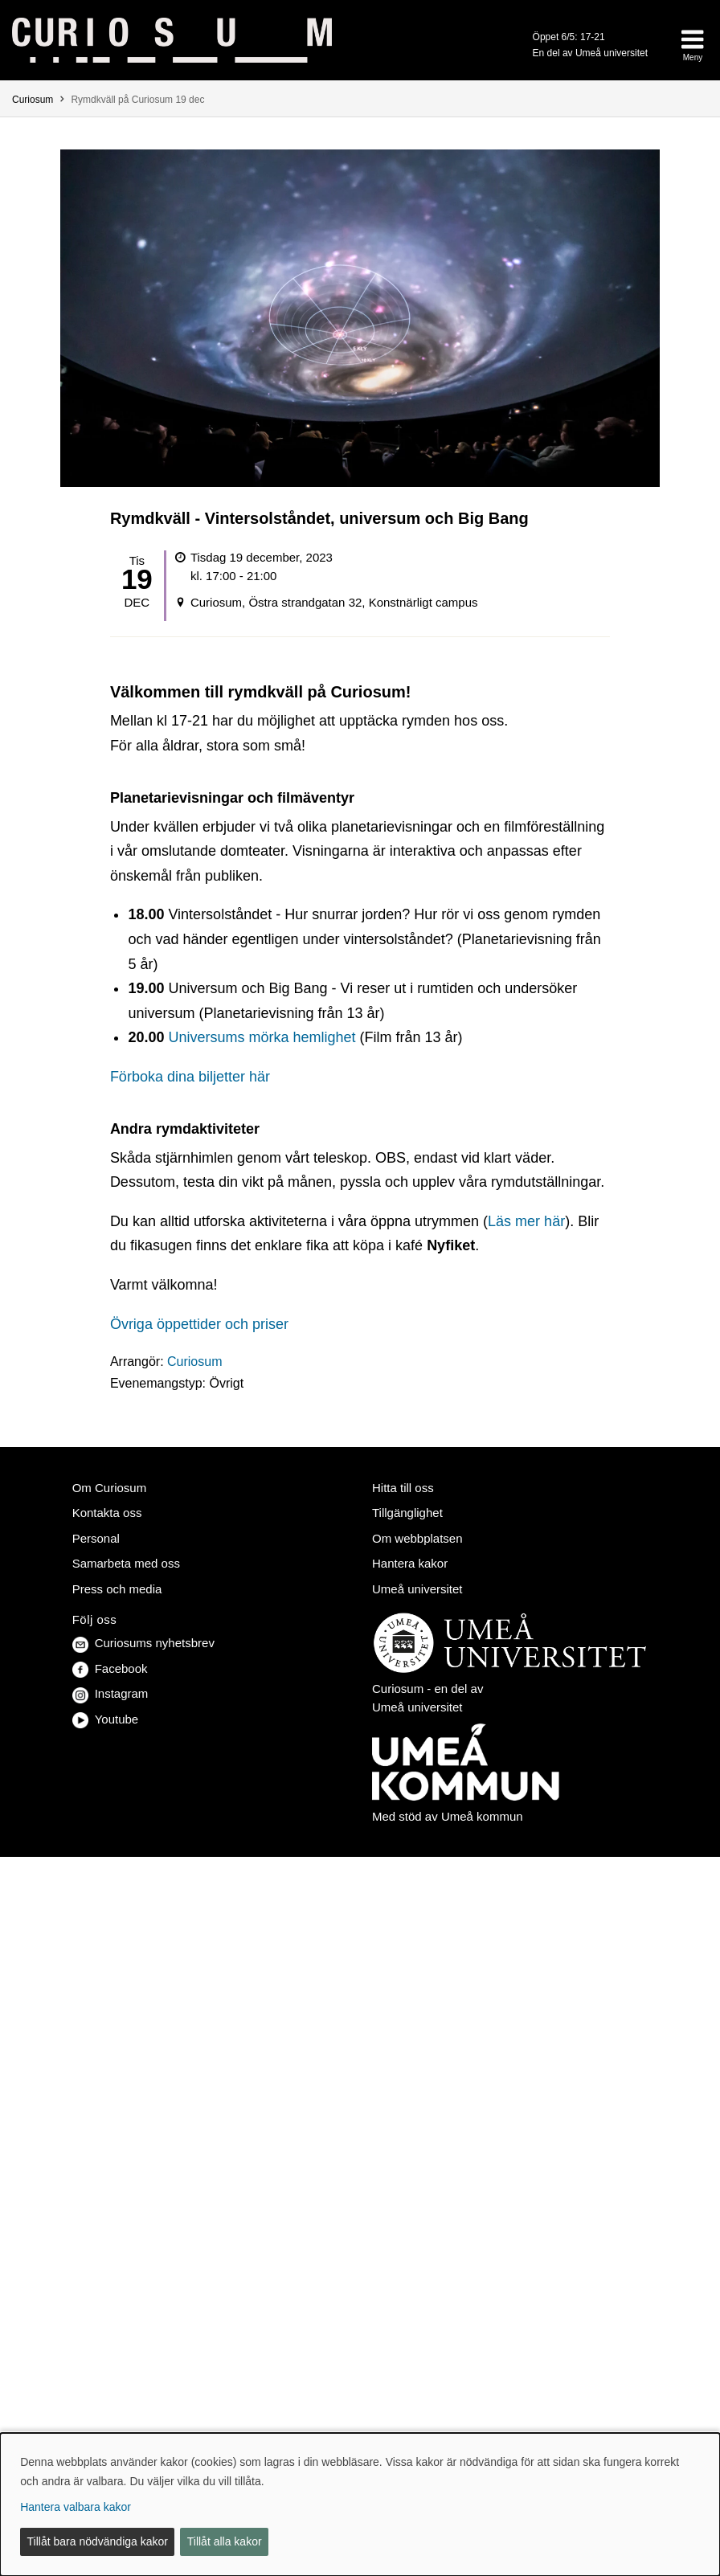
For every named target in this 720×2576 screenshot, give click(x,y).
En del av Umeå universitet (590, 53)
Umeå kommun (482, 1816)
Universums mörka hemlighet (261, 1037)
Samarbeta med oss (126, 1563)
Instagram (110, 1693)
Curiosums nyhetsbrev (143, 1643)
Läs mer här (526, 1221)
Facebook (110, 1668)
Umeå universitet (417, 1589)
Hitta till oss (403, 1487)
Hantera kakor (410, 1563)
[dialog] (360, 2504)
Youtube (105, 1719)
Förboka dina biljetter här (192, 1077)
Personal (96, 1538)
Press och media (117, 1589)
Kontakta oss (107, 1512)
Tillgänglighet (407, 1512)
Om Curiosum (109, 1487)
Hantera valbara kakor (75, 2506)
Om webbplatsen (417, 1538)
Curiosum (32, 99)
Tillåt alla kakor (224, 2541)
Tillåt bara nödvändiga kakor (97, 2541)
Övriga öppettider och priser (199, 1324)
